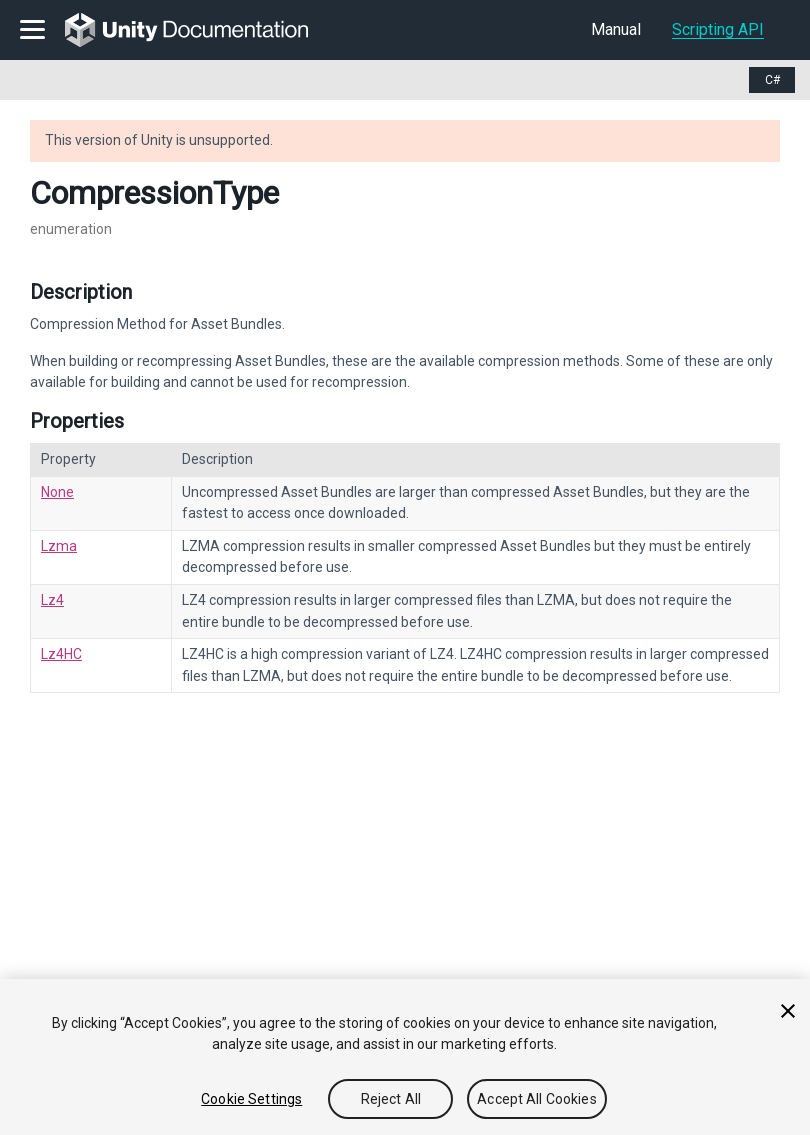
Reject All (391, 1099)
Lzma (59, 546)
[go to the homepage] (200, 30)
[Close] (788, 1011)
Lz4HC (61, 654)
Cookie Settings (251, 1099)
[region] (405, 1057)
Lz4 (52, 600)
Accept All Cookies (537, 1099)
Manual (616, 29)
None (57, 492)
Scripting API (718, 29)
